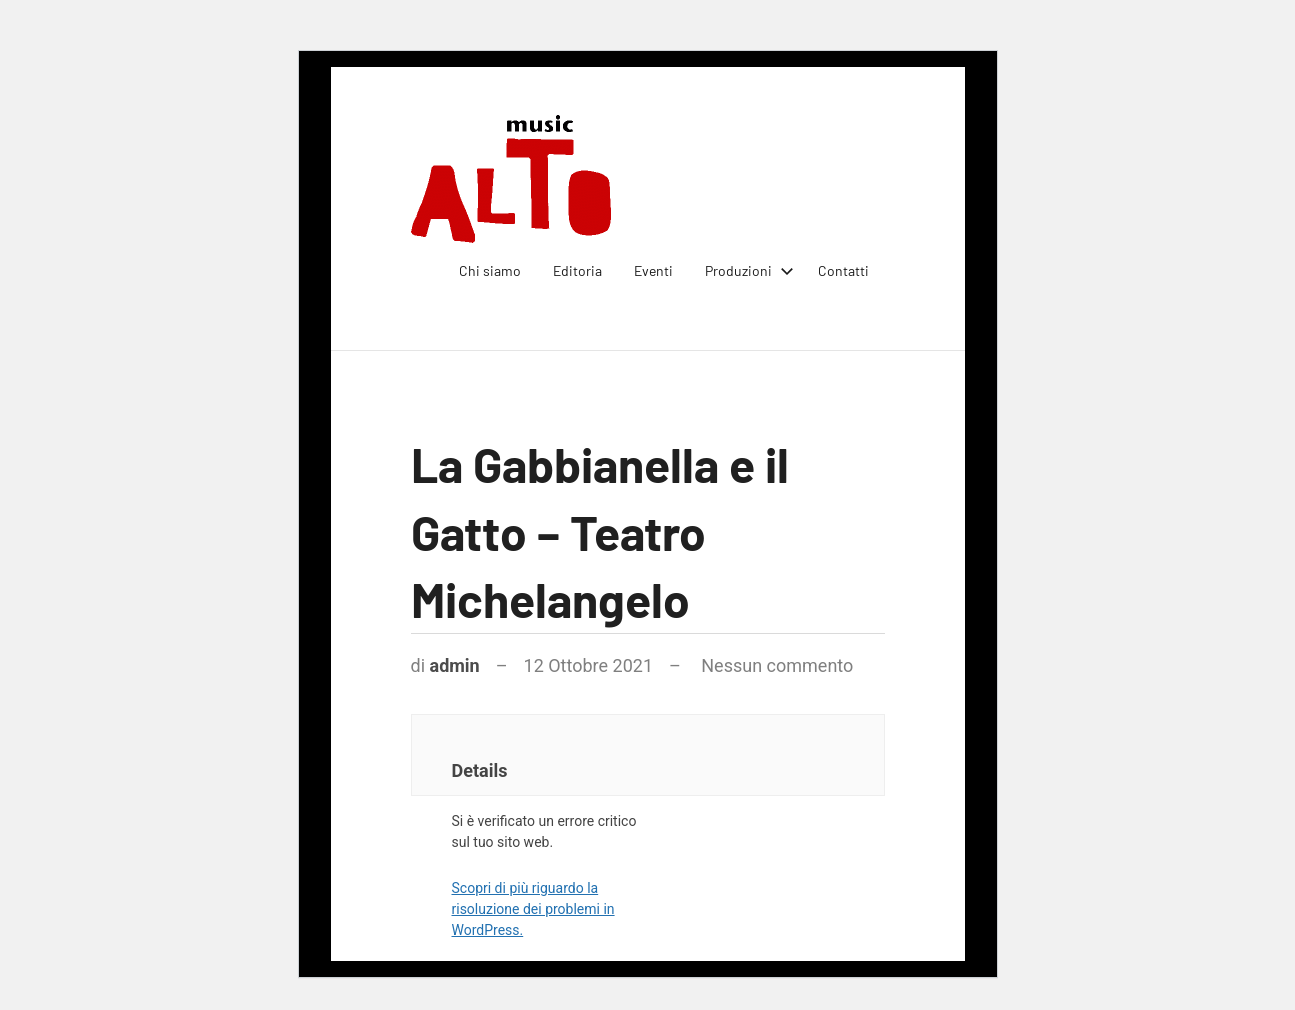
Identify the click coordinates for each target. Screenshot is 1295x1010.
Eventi (653, 270)
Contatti (843, 270)
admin (455, 665)
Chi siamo (490, 270)
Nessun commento (777, 665)
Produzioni (745, 270)
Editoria (577, 270)
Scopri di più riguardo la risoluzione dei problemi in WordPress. (533, 909)
